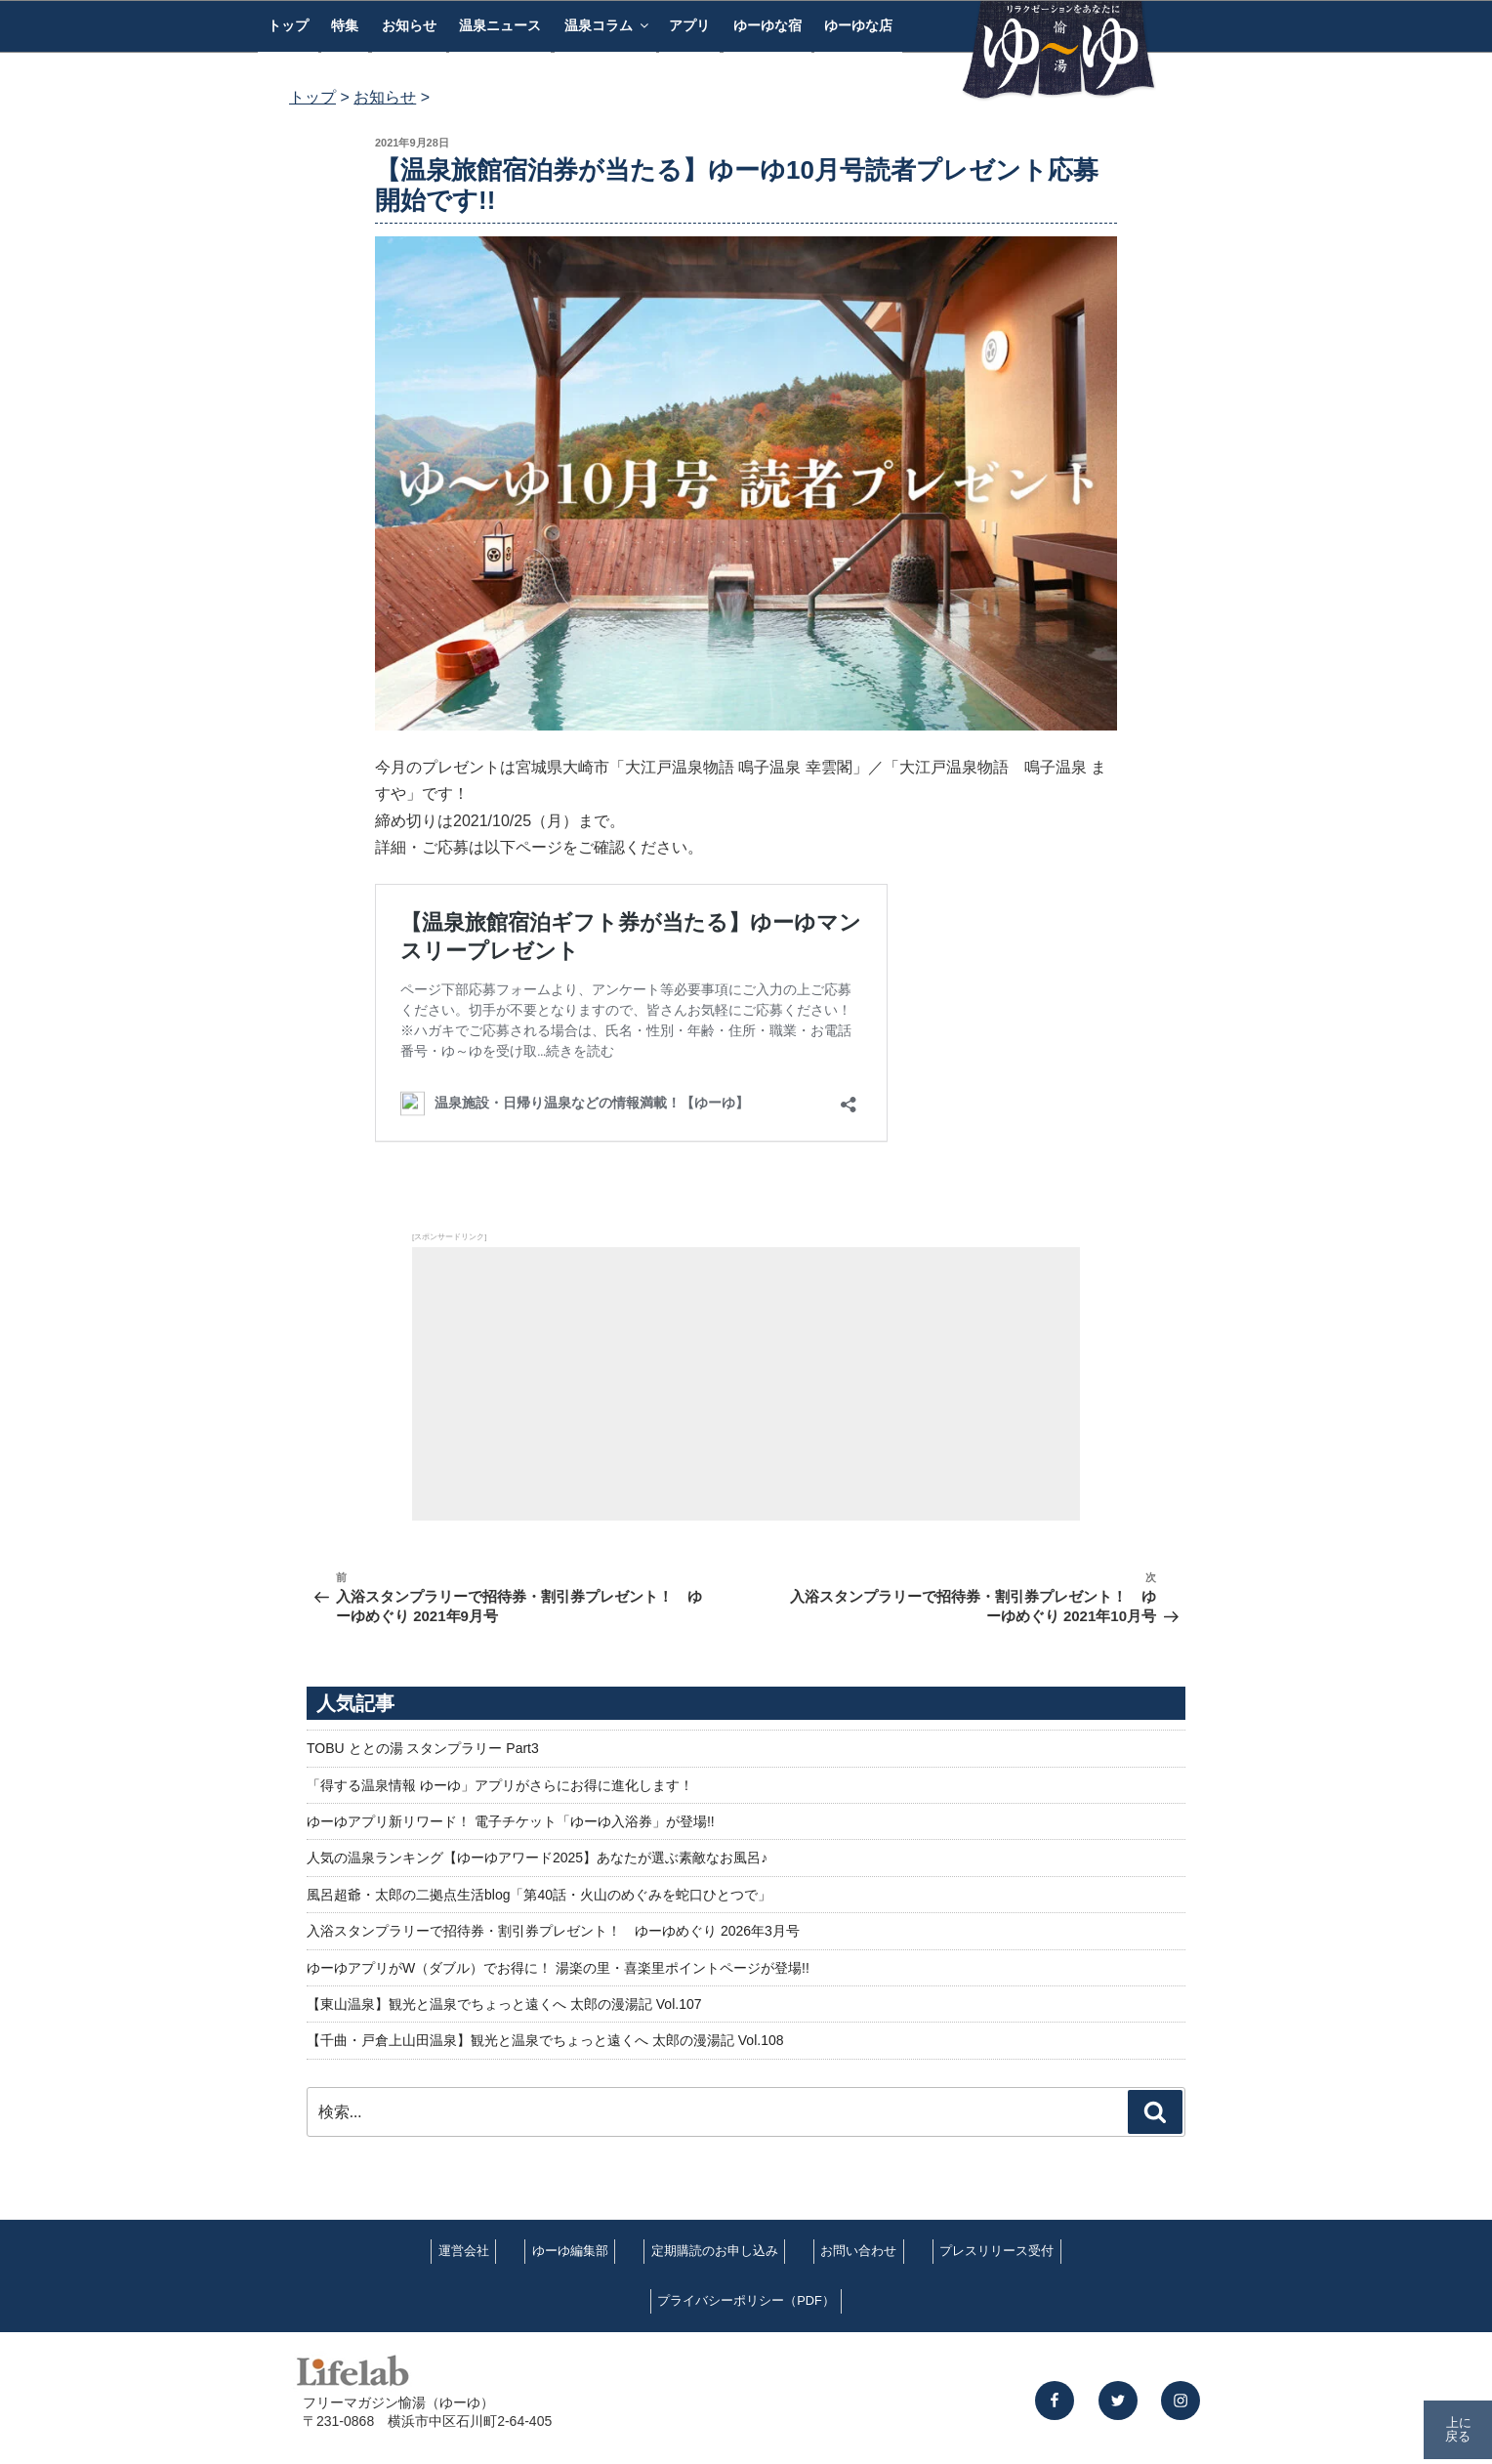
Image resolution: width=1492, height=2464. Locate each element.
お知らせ (409, 25)
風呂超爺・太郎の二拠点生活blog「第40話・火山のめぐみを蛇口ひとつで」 (539, 1894)
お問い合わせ (858, 2250)
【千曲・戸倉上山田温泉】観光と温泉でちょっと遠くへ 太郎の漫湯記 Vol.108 (545, 2040)
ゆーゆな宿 (767, 25)
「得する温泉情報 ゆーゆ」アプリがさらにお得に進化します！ (500, 1785)
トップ (288, 25)
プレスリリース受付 (996, 2250)
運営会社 (463, 2250)
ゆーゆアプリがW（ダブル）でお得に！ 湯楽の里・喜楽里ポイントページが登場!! (558, 1968)
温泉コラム (607, 25)
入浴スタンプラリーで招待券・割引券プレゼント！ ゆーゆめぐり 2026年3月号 (553, 1931)
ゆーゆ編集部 (570, 2250)
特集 (344, 25)
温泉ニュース (500, 25)
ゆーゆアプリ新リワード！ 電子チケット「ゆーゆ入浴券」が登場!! (511, 1821)
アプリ (689, 25)
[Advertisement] (746, 1384)
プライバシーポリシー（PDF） (746, 2300)
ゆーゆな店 (858, 25)
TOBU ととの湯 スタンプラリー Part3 (423, 1748)
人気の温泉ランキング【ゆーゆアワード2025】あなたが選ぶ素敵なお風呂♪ (537, 1857)
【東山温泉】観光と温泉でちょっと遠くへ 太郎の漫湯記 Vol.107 (504, 2004)
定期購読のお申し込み (714, 2250)
